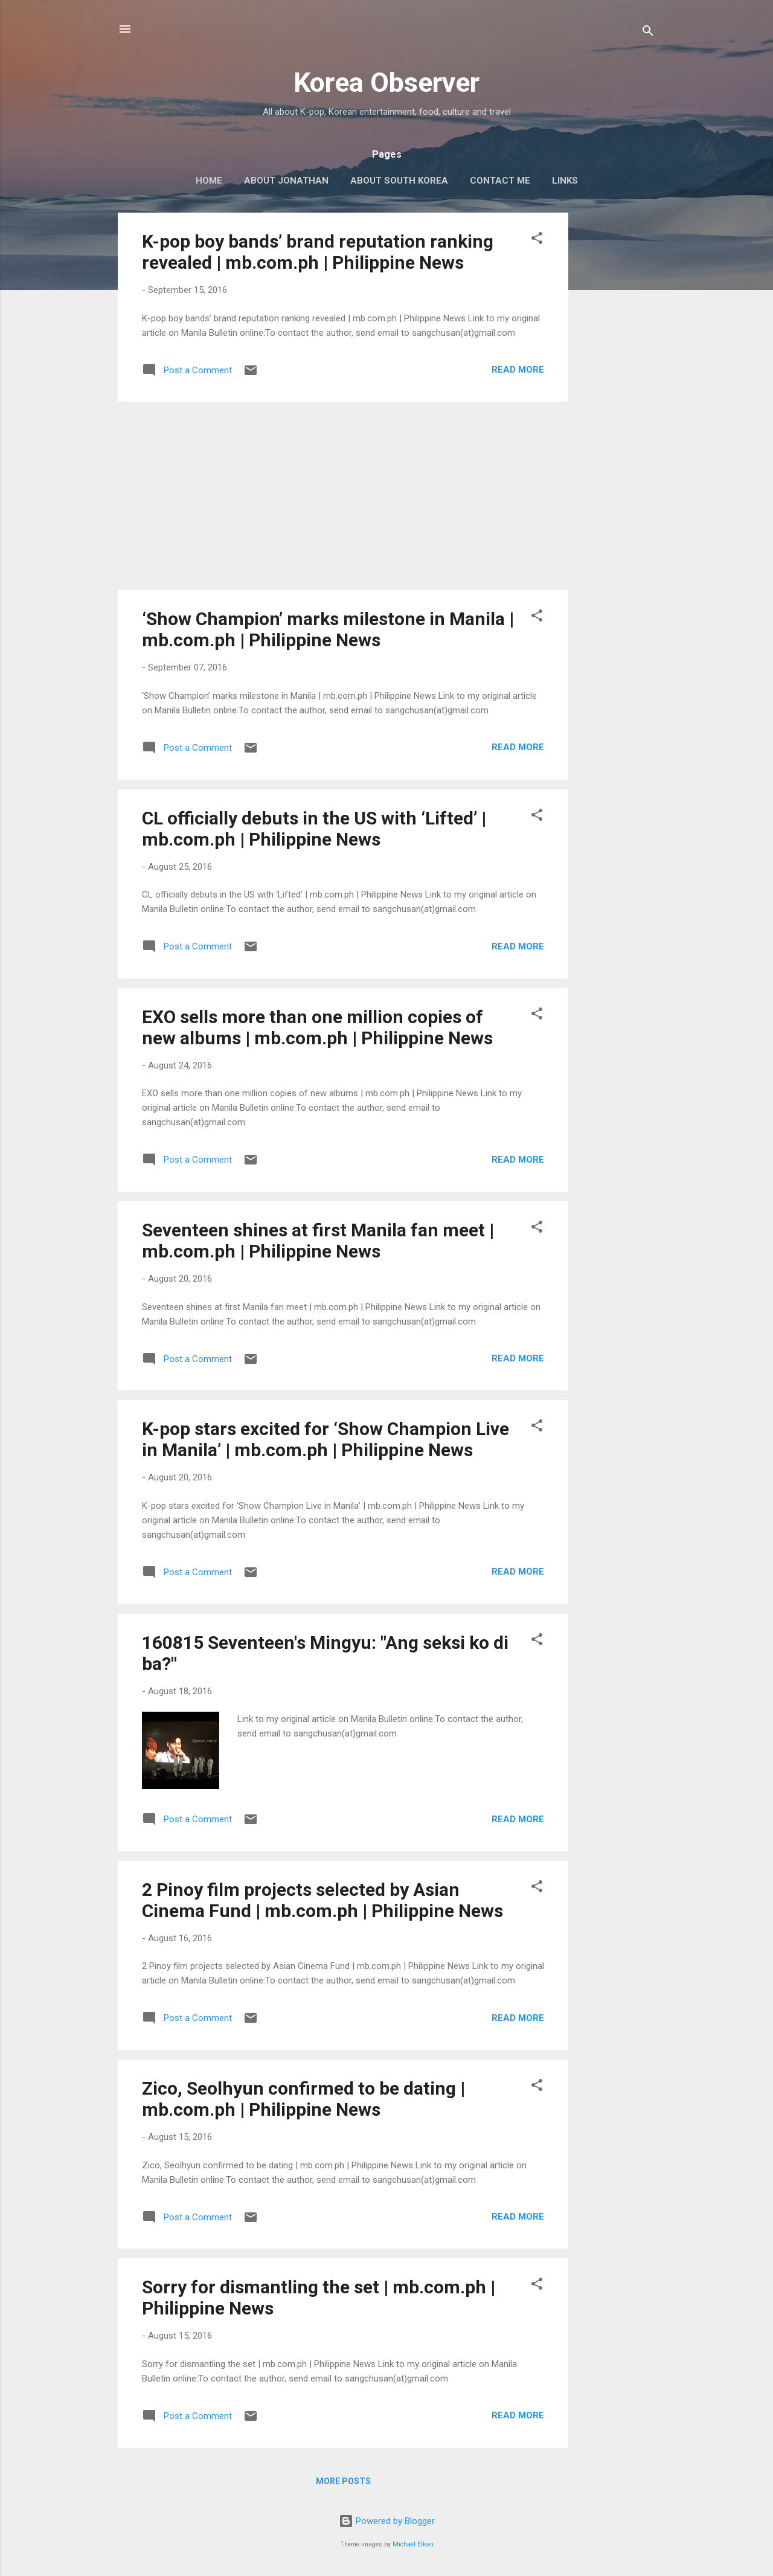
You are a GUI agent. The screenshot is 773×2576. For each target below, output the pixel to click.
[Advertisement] (616, 394)
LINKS (565, 180)
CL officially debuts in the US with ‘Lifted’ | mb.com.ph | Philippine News (314, 829)
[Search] (648, 32)
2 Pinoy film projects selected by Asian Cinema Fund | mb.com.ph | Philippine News (322, 1900)
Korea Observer (386, 82)
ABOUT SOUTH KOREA (399, 180)
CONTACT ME (500, 180)
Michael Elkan (413, 2544)
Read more (518, 369)
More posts (343, 2481)
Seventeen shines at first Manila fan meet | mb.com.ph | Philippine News (318, 1240)
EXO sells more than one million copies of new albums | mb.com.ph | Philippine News (317, 1027)
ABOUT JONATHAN (286, 180)
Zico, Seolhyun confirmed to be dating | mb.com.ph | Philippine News (303, 2099)
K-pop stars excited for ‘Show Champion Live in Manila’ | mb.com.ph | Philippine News (325, 1439)
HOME (209, 180)
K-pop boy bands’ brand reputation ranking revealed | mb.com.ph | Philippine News (317, 252)
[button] (537, 240)
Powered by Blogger (387, 2521)
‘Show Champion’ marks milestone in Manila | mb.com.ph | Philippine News (328, 629)
